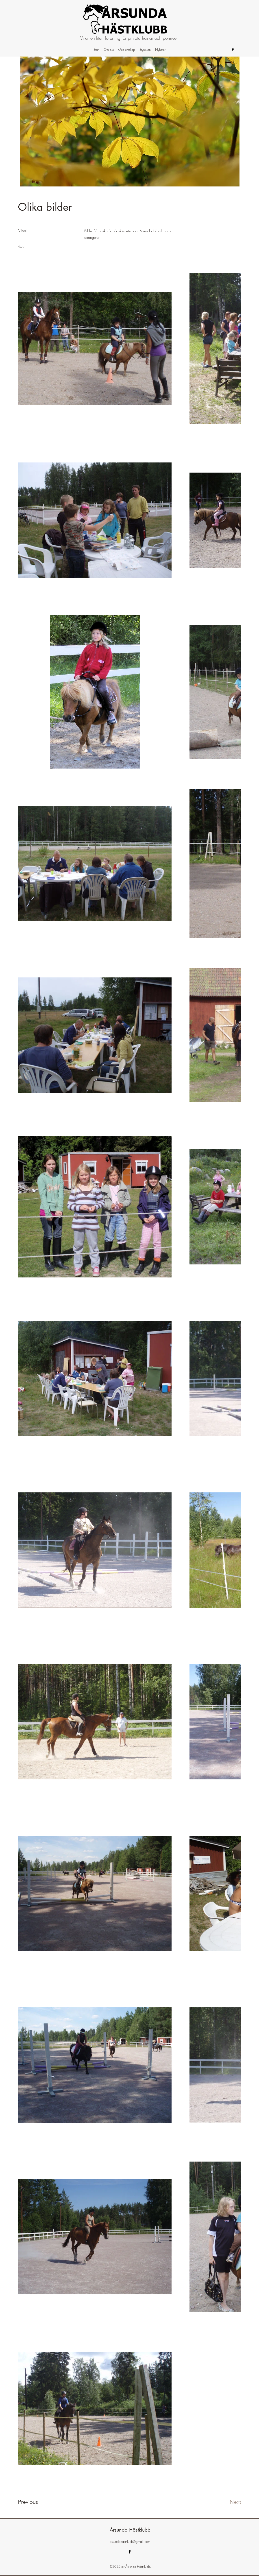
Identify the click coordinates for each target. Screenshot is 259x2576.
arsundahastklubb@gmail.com (130, 2541)
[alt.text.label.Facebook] (233, 49)
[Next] (226, 2501)
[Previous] (34, 2501)
